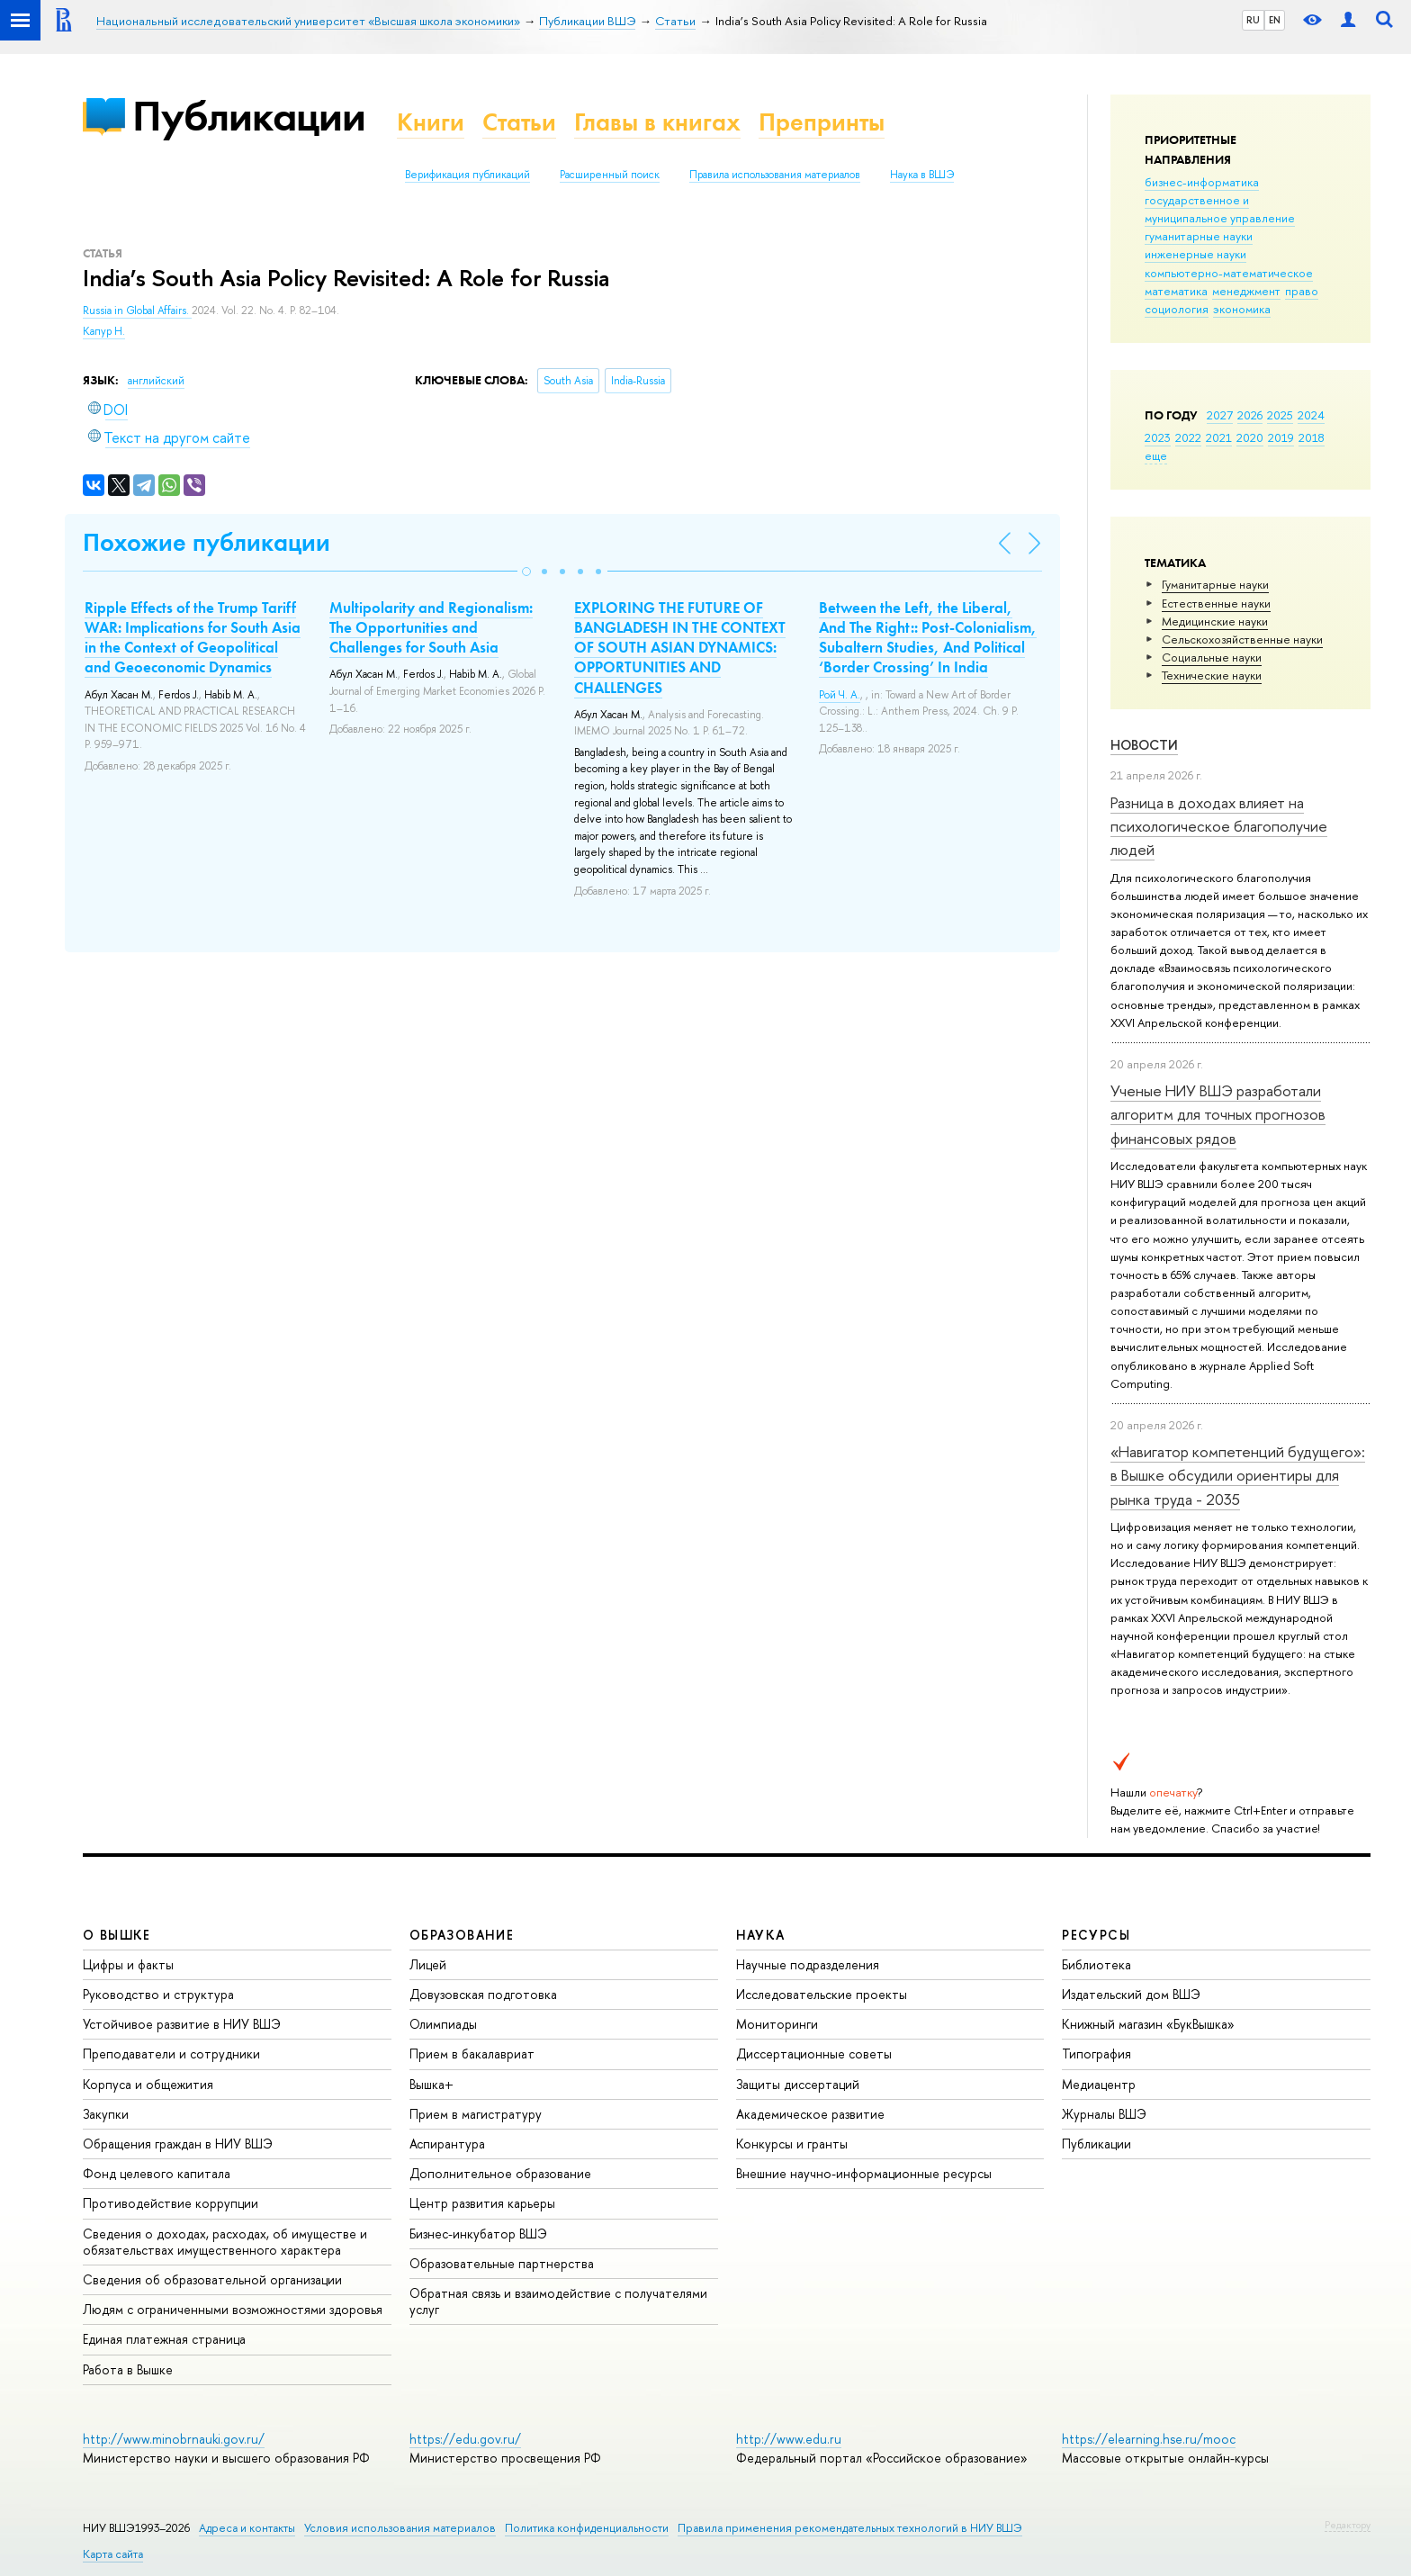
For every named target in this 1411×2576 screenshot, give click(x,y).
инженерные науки (1195, 254)
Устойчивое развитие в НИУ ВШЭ (182, 2023)
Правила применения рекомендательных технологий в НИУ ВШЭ (850, 2527)
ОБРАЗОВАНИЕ (461, 1934)
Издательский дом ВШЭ (1131, 1994)
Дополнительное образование (500, 2173)
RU (1253, 20)
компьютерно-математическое (1229, 273)
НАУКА (761, 1934)
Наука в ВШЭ (922, 174)
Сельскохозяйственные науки (1242, 639)
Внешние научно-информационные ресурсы (864, 2173)
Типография (1096, 2053)
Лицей (427, 1964)
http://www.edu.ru (788, 2438)
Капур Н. (104, 331)
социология (1177, 309)
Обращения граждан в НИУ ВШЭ (178, 2143)
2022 (1188, 437)
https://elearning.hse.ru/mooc (1149, 2438)
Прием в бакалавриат (472, 2053)
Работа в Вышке (128, 2369)
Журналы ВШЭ (1104, 2113)
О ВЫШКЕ (117, 1934)
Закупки (106, 2113)
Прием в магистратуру (475, 2113)
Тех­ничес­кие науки (1212, 675)
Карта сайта (113, 2554)
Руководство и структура (158, 1994)
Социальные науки (1212, 657)
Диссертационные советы (814, 2053)
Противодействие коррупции (170, 2202)
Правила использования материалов (774, 174)
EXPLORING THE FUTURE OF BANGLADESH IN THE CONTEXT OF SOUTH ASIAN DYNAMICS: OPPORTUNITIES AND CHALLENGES (680, 647)
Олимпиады (443, 2023)
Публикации (248, 115)
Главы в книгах (657, 122)
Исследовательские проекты (821, 1994)
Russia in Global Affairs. (137, 310)
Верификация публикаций (467, 174)
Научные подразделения (807, 1964)
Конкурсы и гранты (792, 2143)
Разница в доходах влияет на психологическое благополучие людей (1218, 826)
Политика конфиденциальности (587, 2527)
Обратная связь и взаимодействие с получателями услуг (558, 2301)
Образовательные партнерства (501, 2263)
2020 (1249, 437)
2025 (1280, 415)
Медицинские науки (1215, 621)
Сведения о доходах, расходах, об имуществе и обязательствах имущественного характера (225, 2241)
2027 (1220, 415)
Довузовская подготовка (483, 1994)
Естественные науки (1216, 603)
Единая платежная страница (164, 2338)
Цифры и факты (128, 1964)
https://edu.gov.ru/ (465, 2438)
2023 (1158, 437)
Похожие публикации (206, 542)
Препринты (822, 122)
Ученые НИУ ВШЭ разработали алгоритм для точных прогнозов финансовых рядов (1218, 1114)
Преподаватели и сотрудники (171, 2053)
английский (156, 381)
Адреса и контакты (247, 2527)
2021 (1219, 437)
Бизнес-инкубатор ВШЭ (478, 2233)
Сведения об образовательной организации (212, 2279)
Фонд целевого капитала (156, 2173)
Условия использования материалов (400, 2527)
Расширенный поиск (610, 174)
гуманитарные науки (1199, 236)
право (1301, 291)
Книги (430, 122)
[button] (526, 572)
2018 (1312, 437)
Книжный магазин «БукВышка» (1148, 2023)
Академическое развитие (810, 2113)
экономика (1242, 309)
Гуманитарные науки (1215, 584)
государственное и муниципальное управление (1220, 209)
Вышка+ (431, 2084)
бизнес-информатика (1202, 182)
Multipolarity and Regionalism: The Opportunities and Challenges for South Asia (431, 627)
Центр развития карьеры (482, 2202)
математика (1176, 291)
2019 (1281, 437)
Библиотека (1096, 1964)
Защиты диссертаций (797, 2084)
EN (1275, 20)
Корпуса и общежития (148, 2084)
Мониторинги (777, 2023)
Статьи (519, 122)
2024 (1311, 415)
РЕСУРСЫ (1096, 1934)
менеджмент (1246, 291)
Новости (1144, 744)
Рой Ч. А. (839, 695)
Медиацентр (1099, 2084)
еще (1156, 455)
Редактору (1348, 2524)
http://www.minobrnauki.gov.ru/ (174, 2438)
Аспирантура (447, 2143)
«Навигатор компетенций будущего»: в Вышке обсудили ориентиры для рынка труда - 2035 (1237, 1475)
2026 (1250, 415)
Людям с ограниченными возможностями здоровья (232, 2309)
